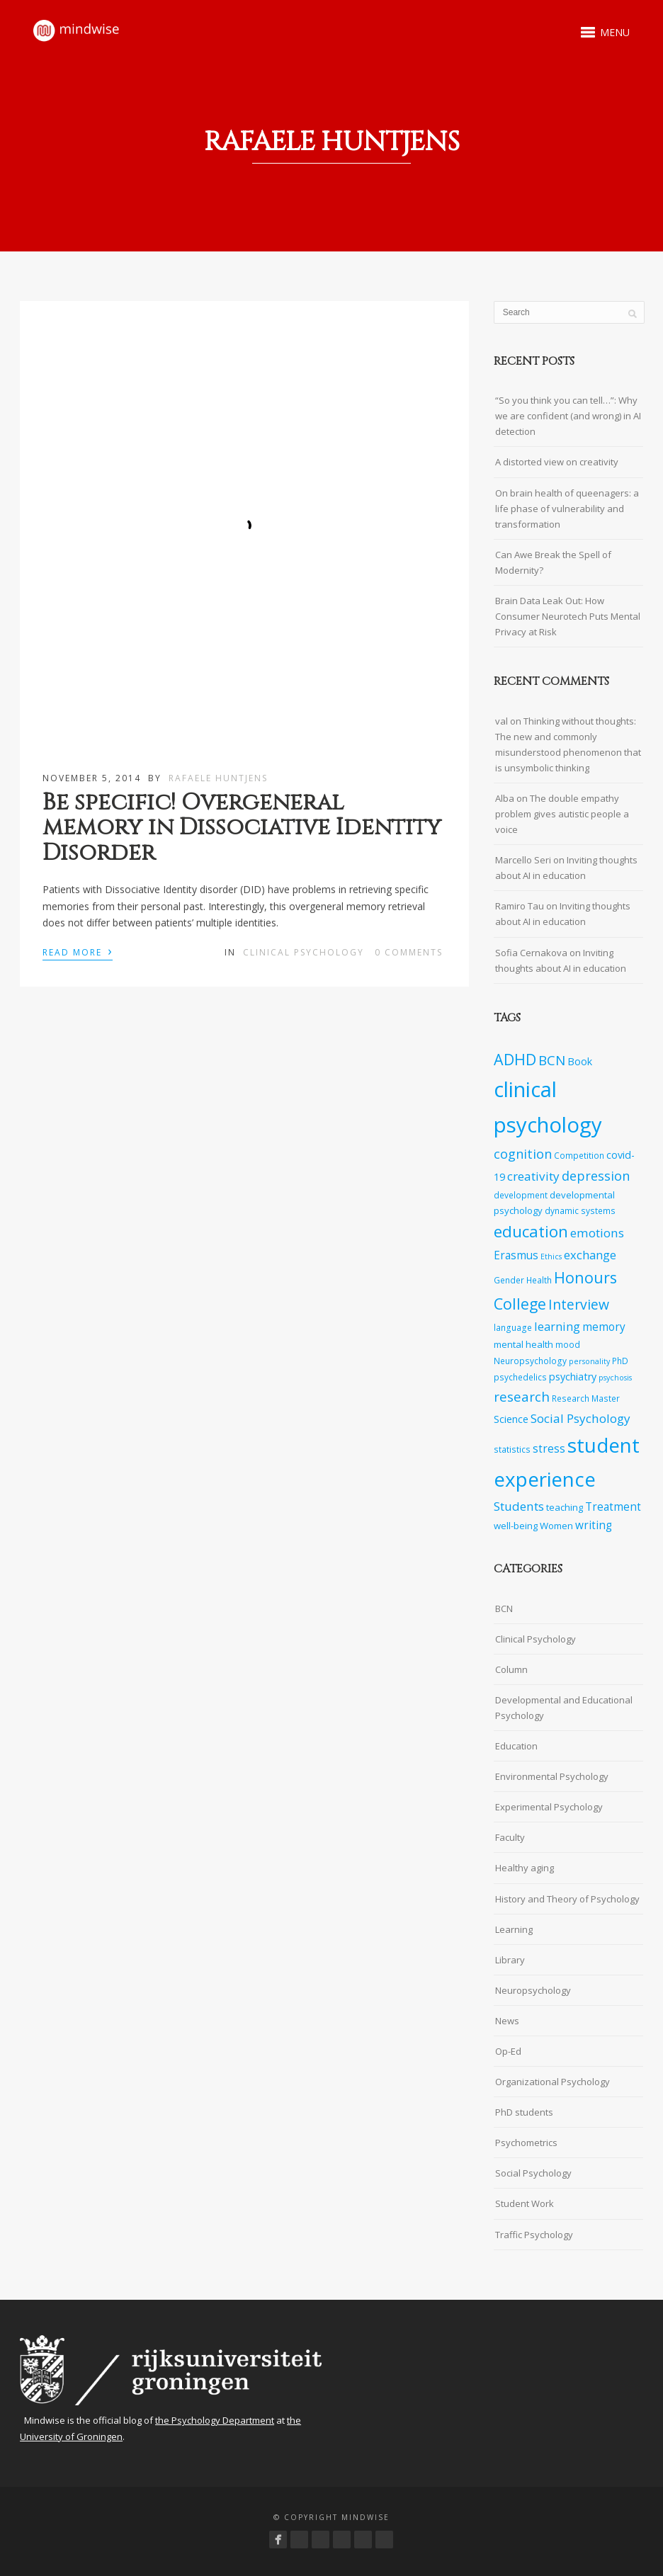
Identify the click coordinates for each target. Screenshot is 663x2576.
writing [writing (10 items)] (593, 1525)
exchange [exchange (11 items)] (590, 1255)
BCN (504, 1608)
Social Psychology (533, 2173)
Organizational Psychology (552, 2081)
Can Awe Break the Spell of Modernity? (553, 562)
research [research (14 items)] (522, 1397)
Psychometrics (526, 2142)
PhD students (524, 2112)
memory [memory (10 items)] (603, 1327)
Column (511, 1669)
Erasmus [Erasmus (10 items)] (516, 1255)
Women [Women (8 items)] (556, 1525)
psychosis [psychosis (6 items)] (615, 1378)
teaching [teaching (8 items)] (564, 1507)
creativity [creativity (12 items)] (533, 1176)
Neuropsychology (533, 1990)
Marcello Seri (523, 859)
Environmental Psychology (551, 1776)
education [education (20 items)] (531, 1231)
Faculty (510, 1837)
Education (516, 1746)
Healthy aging (524, 1867)
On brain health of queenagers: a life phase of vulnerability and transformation (567, 508)
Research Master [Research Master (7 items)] (586, 1398)
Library (510, 1959)
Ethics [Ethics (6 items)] (551, 1256)
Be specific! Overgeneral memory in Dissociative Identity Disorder (241, 828)
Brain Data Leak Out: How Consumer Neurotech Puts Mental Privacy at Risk (567, 616)
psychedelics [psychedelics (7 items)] (520, 1377)
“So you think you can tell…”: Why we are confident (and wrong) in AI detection (568, 416)
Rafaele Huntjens (218, 778)
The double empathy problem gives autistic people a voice (562, 814)
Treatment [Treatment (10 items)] (613, 1506)
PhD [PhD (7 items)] (620, 1360)
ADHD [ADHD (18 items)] (515, 1059)
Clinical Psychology (303, 952)
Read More (77, 951)
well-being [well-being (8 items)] (516, 1525)
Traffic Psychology (534, 2234)
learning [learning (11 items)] (557, 1326)
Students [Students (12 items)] (519, 1506)
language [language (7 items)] (513, 1327)
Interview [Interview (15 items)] (578, 1304)
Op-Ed (508, 2051)
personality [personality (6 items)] (589, 1361)
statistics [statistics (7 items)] (512, 1449)
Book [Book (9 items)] (579, 1061)
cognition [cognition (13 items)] (523, 1153)
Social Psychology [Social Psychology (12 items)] (580, 1418)
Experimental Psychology (549, 1806)
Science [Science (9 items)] (511, 1419)
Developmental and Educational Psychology (564, 1707)
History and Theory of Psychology (567, 1899)
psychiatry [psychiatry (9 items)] (572, 1376)
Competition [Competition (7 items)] (579, 1155)
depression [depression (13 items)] (596, 1175)
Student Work (524, 2203)
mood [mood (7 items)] (567, 1344)
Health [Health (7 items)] (539, 1280)
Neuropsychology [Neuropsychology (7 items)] (530, 1360)
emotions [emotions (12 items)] (597, 1233)
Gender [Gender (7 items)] (509, 1280)
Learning (514, 1929)
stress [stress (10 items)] (549, 1448)
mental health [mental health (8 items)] (523, 1344)
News (507, 2020)
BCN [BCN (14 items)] (551, 1060)
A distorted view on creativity (556, 461)
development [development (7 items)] (521, 1195)
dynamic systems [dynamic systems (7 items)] (580, 1210)
